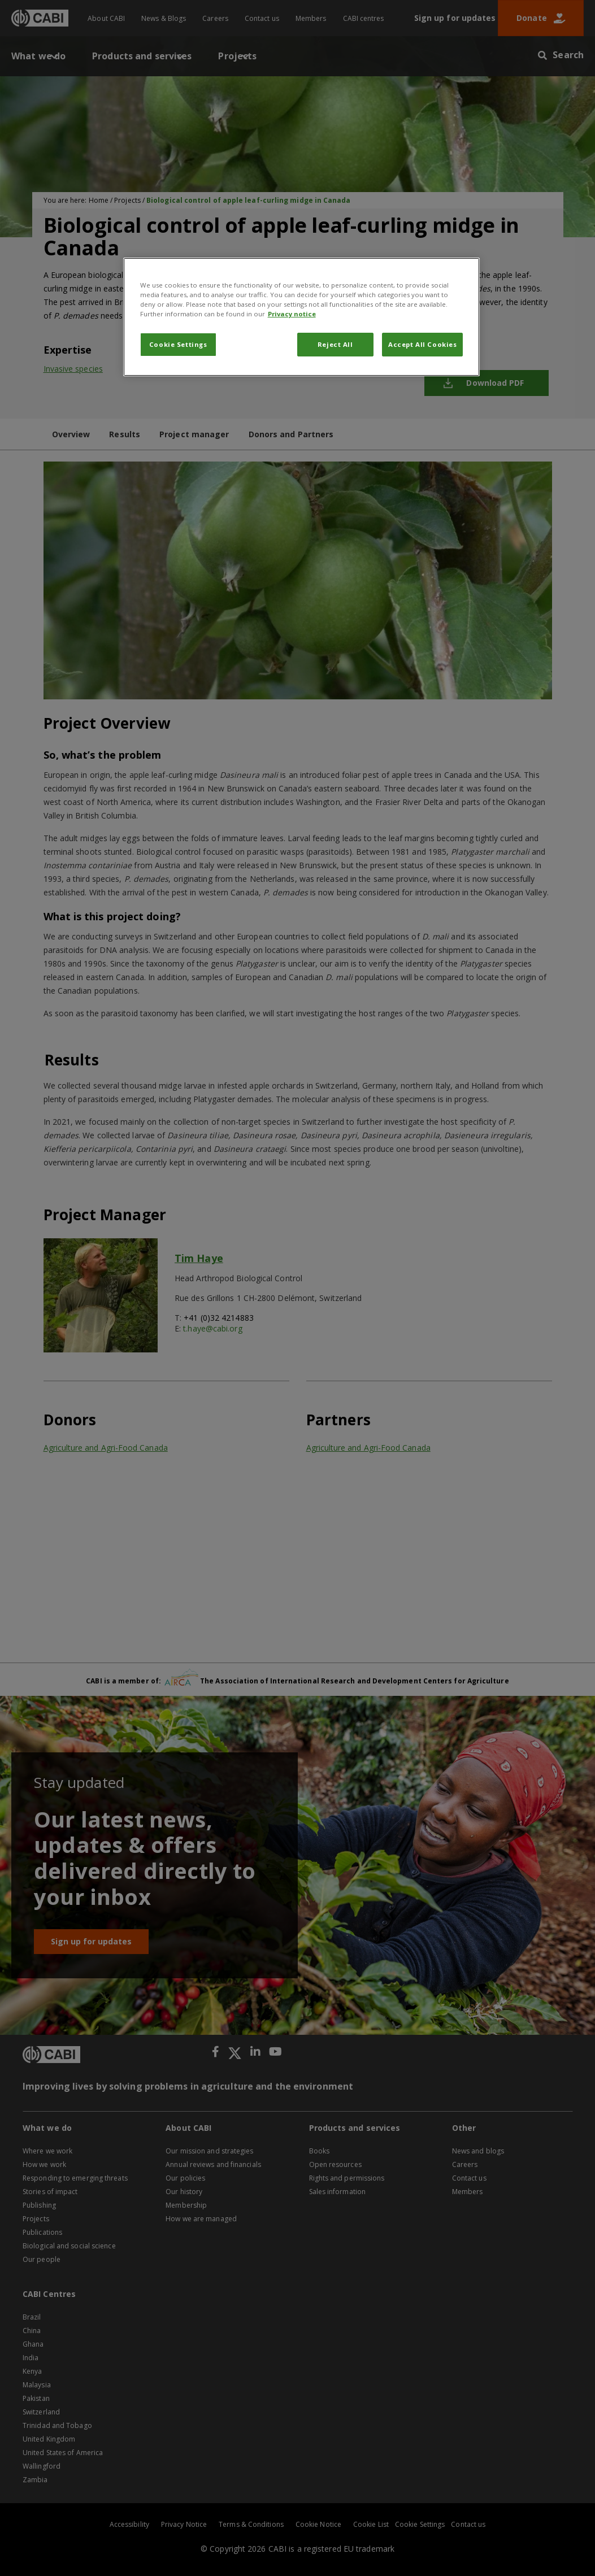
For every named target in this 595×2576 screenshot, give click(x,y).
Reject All (335, 344)
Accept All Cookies (422, 344)
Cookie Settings (178, 344)
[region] (301, 317)
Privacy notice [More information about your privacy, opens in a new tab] (292, 314)
